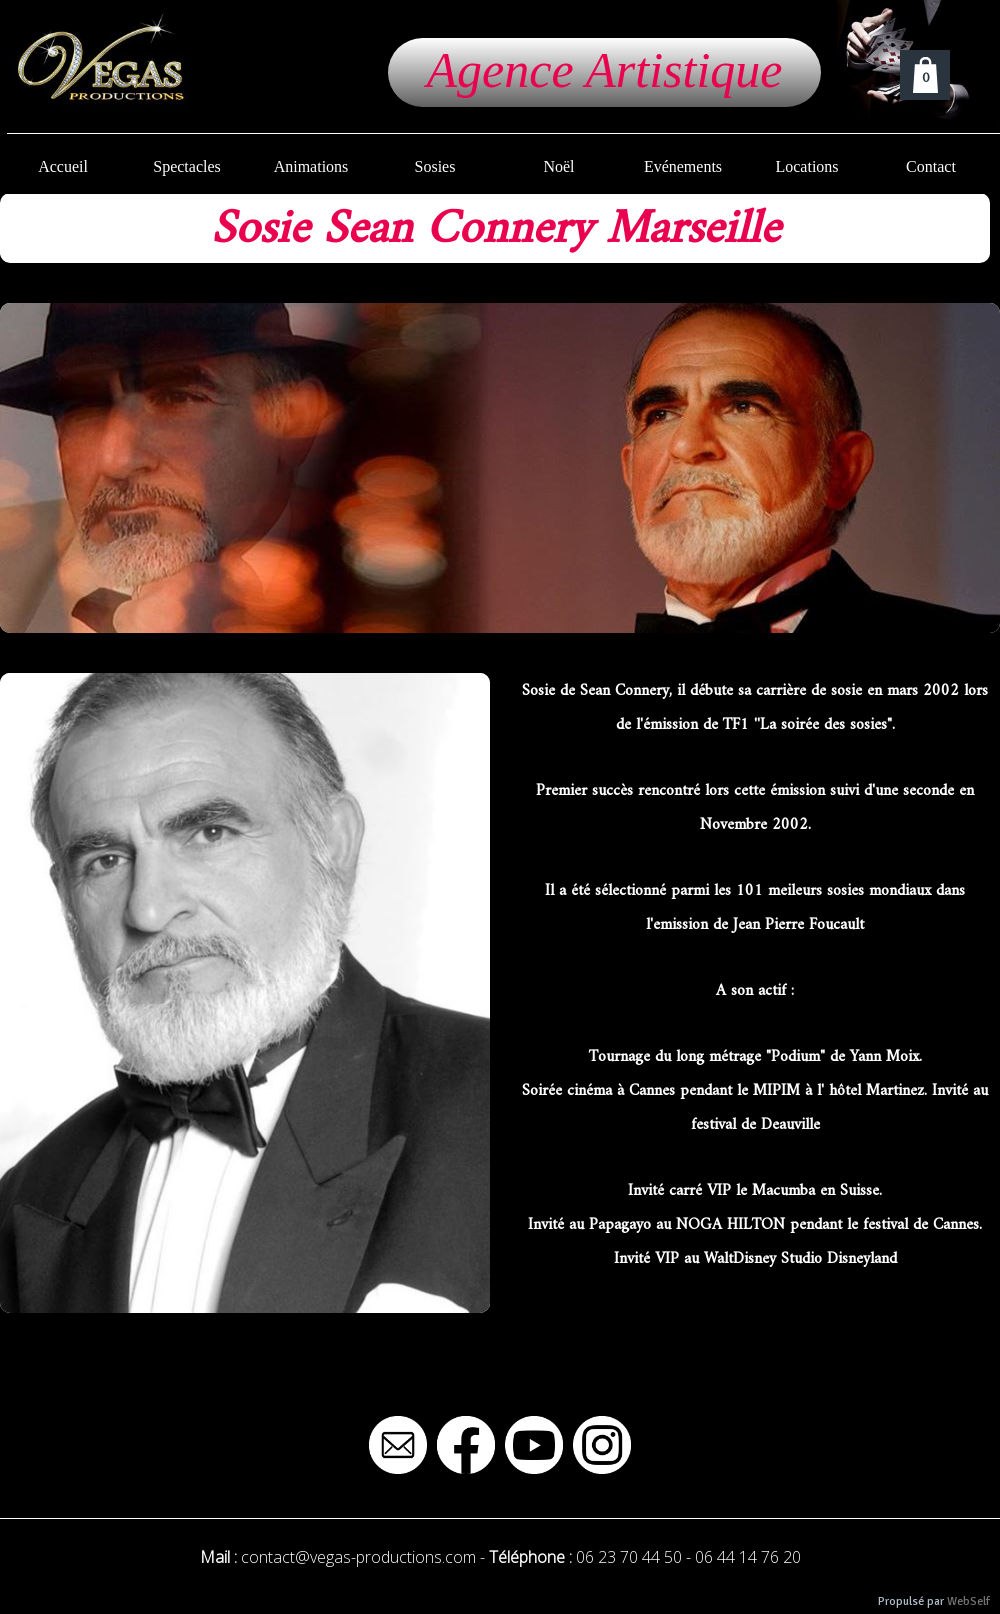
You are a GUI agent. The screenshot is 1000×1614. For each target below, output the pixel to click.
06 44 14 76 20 (748, 1557)
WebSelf (968, 1601)
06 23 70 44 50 (629, 1557)
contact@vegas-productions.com (358, 1557)
